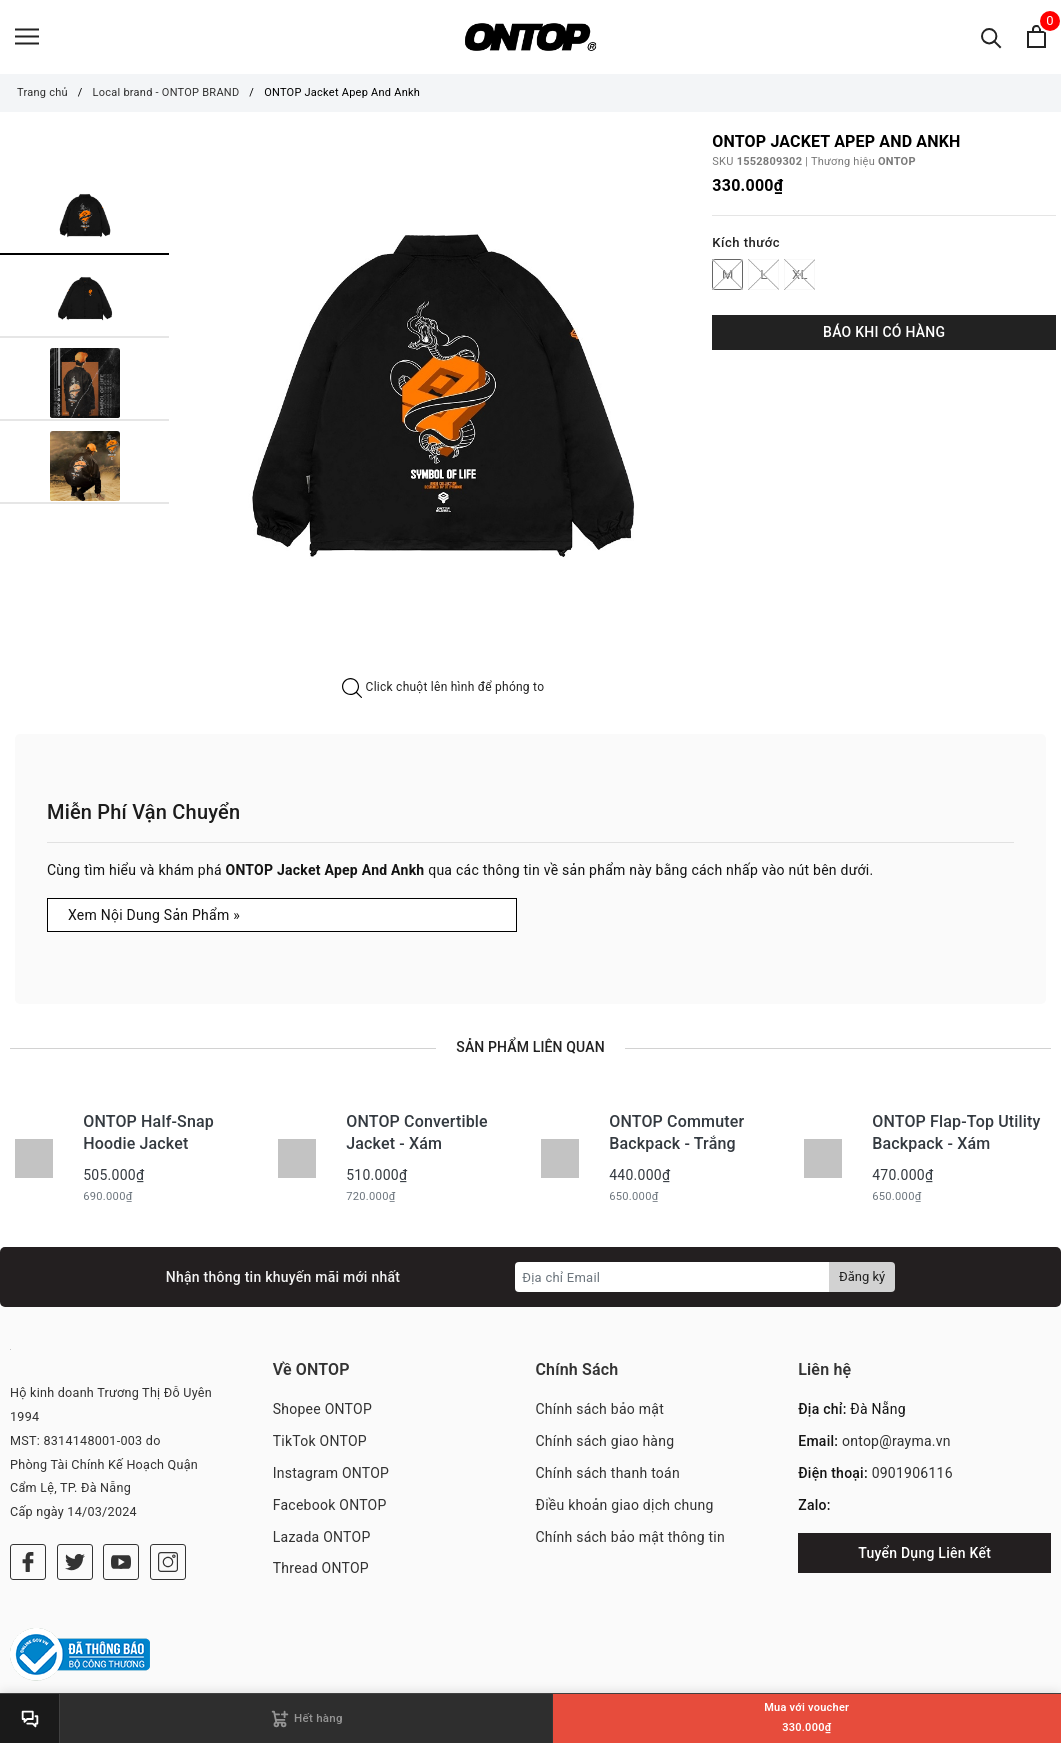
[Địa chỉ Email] (672, 1279)
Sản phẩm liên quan (530, 1048)
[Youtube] (121, 1563)
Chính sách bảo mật (600, 1411)
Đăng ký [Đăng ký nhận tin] (862, 1278)
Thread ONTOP (321, 1570)
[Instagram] (168, 1563)
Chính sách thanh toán (608, 1474)
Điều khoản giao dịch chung (625, 1506)
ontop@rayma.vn (896, 1443)
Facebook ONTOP (330, 1506)
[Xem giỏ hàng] (1036, 37)
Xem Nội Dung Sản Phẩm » (154, 916)
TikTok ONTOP (320, 1443)
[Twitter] (75, 1563)
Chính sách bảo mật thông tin (631, 1538)
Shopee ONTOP (322, 1411)
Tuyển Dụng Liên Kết (924, 1554)
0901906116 (912, 1474)
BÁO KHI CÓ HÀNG (884, 333)
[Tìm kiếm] (991, 37)
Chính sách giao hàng (605, 1443)
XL (799, 275)
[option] (443, 408)
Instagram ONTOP (331, 1474)
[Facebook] (28, 1563)
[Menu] (27, 37)
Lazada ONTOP (322, 1538)
